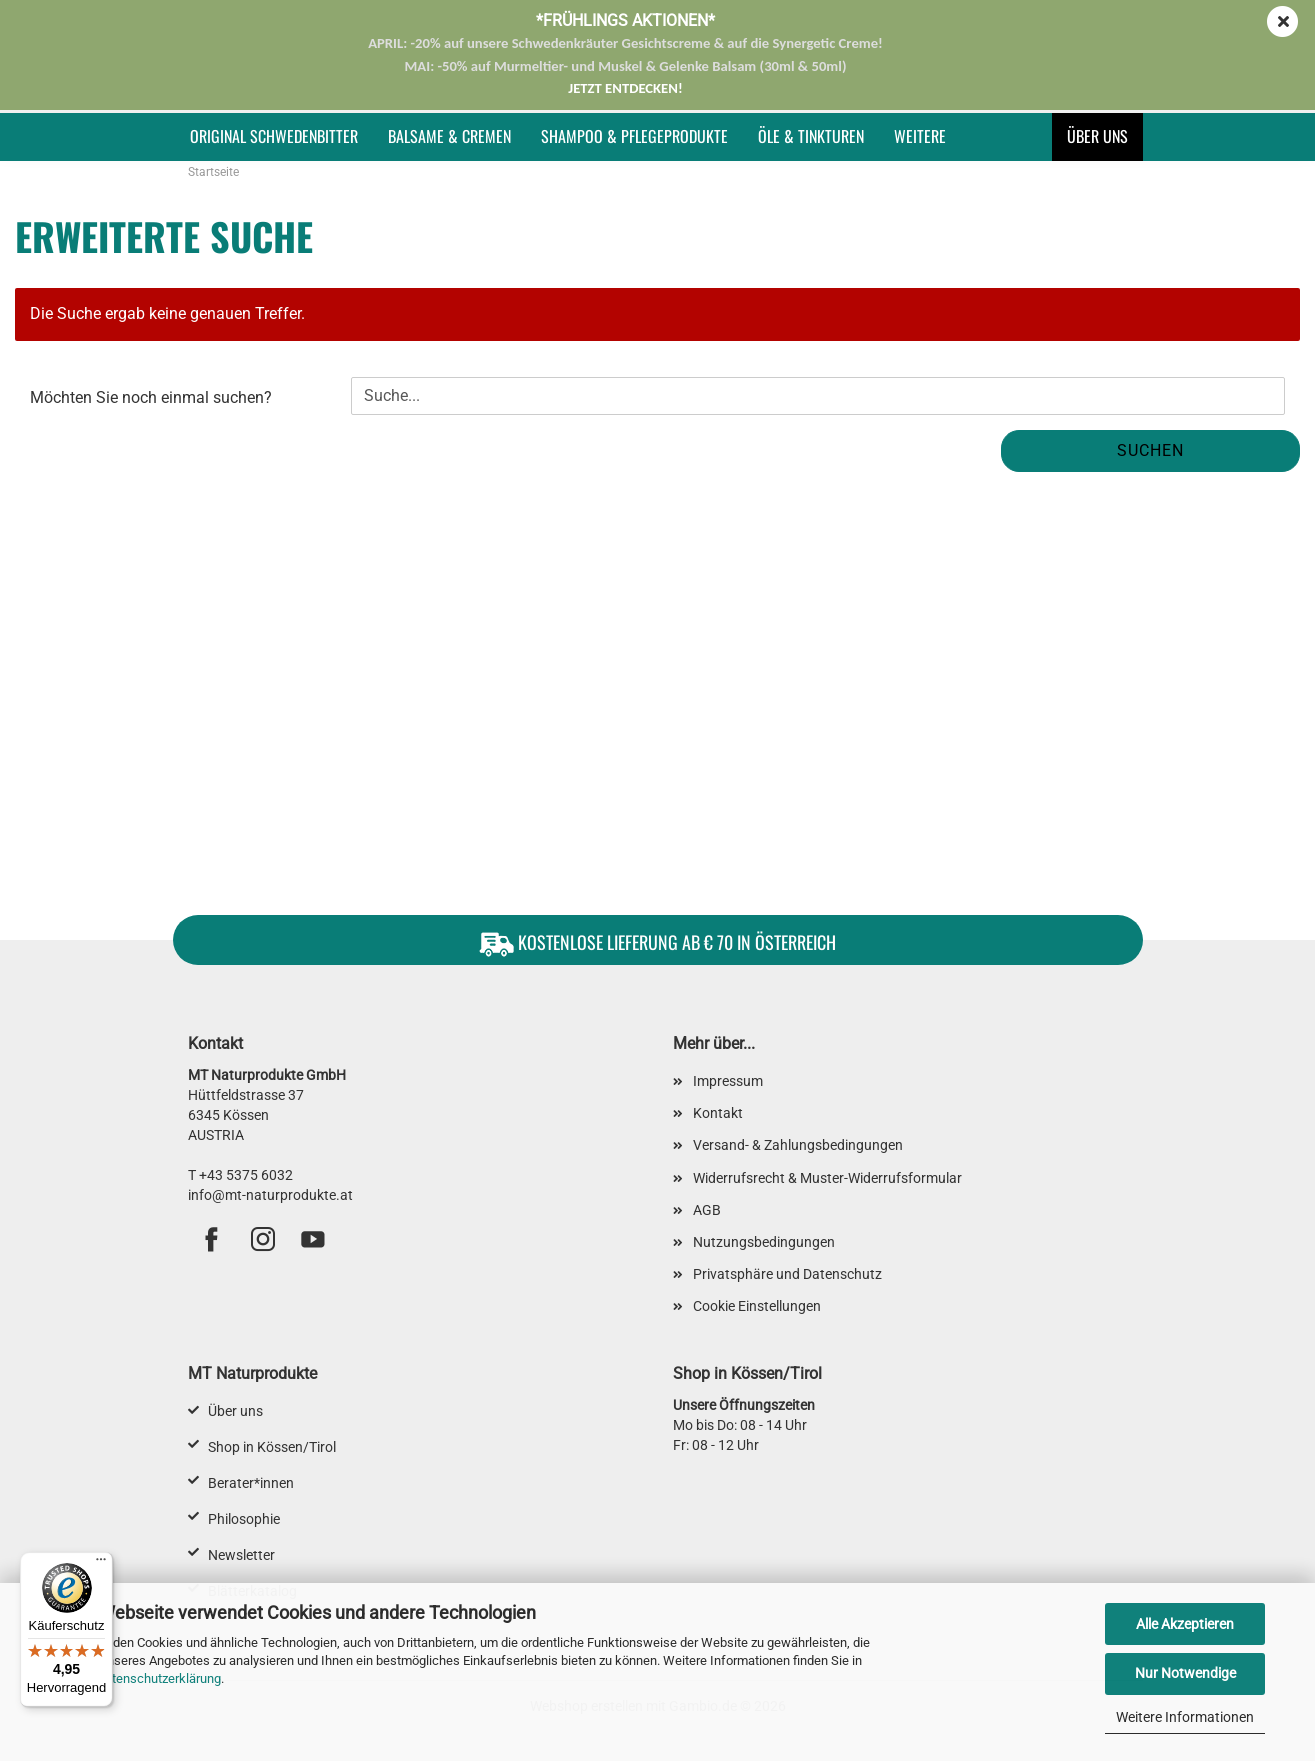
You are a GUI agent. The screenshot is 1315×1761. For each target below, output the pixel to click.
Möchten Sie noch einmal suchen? (151, 397)
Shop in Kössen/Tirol (272, 1447)
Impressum (728, 1081)
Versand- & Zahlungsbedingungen (798, 1145)
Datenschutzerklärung (158, 1678)
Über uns (1097, 136)
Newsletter (241, 1555)
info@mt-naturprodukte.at (270, 1195)
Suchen (1150, 450)
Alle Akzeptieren (1185, 1624)
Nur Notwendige (1185, 1673)
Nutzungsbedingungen (764, 1242)
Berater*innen (251, 1483)
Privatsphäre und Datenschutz (787, 1274)
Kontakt (718, 1113)
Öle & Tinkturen (811, 136)
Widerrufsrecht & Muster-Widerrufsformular (827, 1178)
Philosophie (244, 1519)
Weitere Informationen (1185, 1717)
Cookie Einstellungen (757, 1306)
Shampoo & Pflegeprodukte (634, 136)
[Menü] (101, 1564)
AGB (707, 1210)
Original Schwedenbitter (274, 136)
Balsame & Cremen (449, 136)
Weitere (920, 136)
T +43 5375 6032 (240, 1175)
